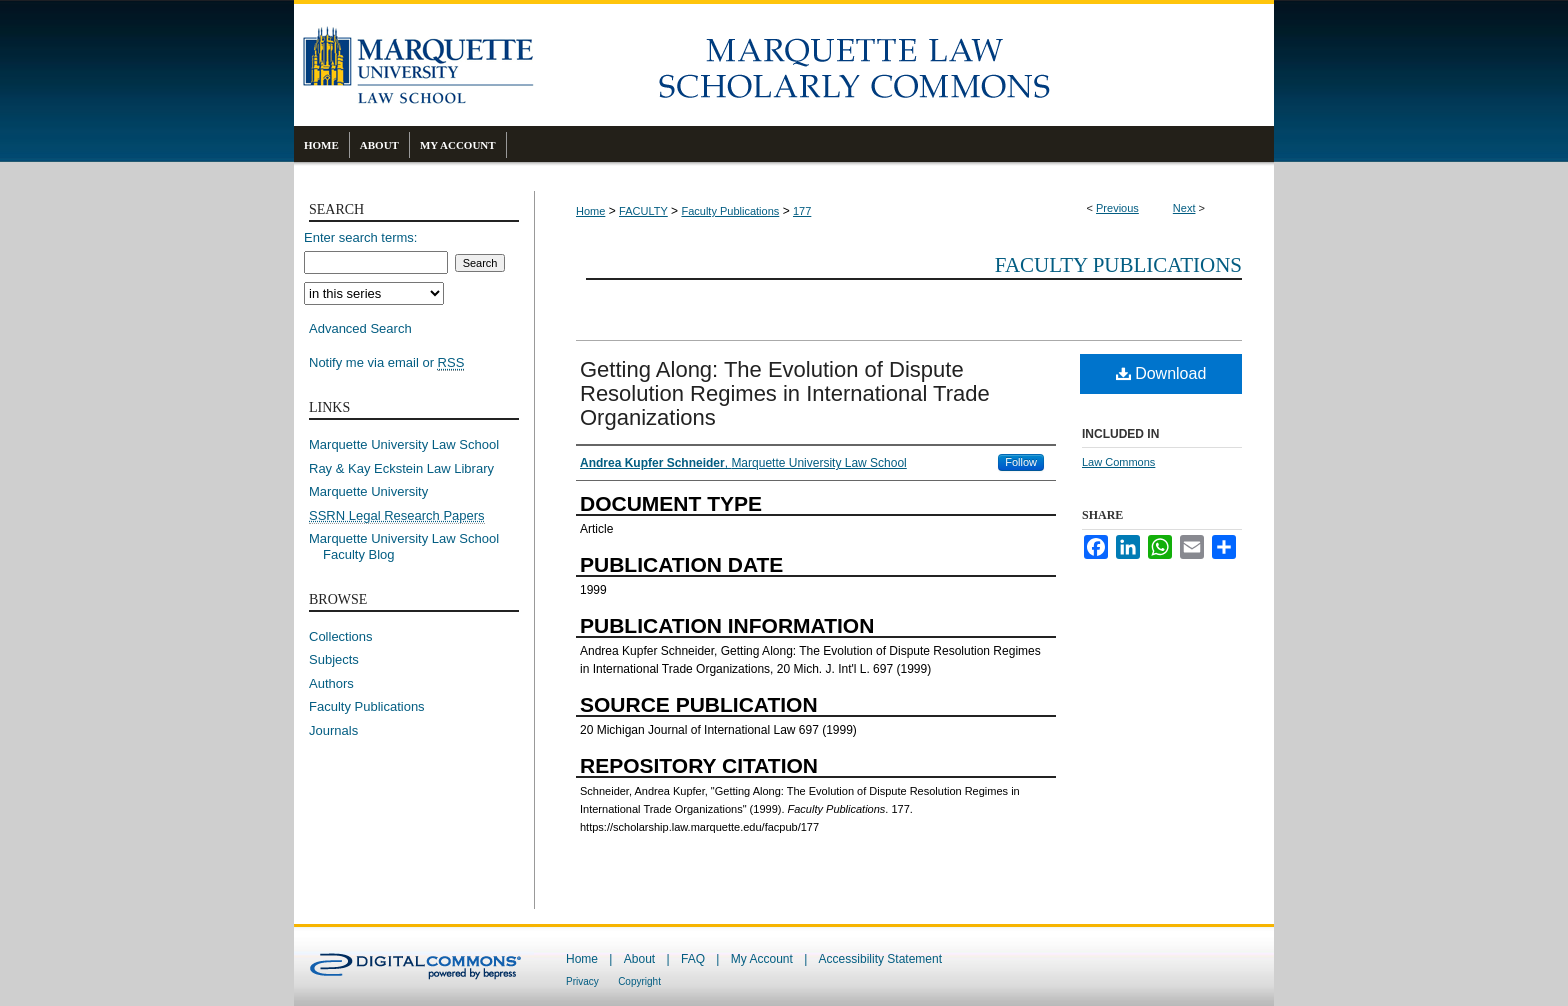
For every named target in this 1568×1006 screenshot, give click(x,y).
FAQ (693, 959)
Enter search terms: (360, 237)
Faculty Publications (730, 211)
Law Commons (1118, 462)
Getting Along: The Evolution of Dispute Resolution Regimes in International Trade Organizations (785, 393)
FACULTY (643, 211)
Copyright (639, 981)
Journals (333, 730)
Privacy (582, 981)
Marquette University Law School (404, 444)
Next (1184, 208)
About (639, 959)
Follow (1021, 462)
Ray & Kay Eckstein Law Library (401, 468)
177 (802, 211)
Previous (1117, 208)
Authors (331, 683)
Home (590, 211)
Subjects (334, 659)
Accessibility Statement (880, 959)
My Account (762, 959)
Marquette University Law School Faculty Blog (411, 546)
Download (1161, 373)
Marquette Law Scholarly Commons (904, 65)
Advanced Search (360, 328)
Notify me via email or (386, 363)
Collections (341, 636)
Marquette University (368, 491)
